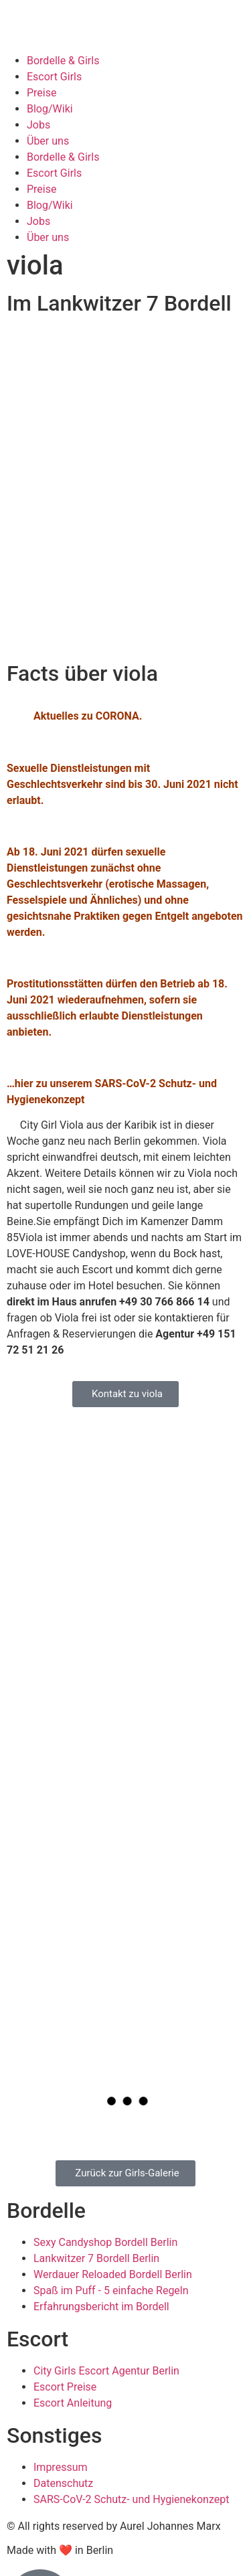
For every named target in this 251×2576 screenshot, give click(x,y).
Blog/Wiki (50, 108)
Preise (41, 92)
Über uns (48, 141)
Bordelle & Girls (63, 60)
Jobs (38, 124)
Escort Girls (54, 76)
